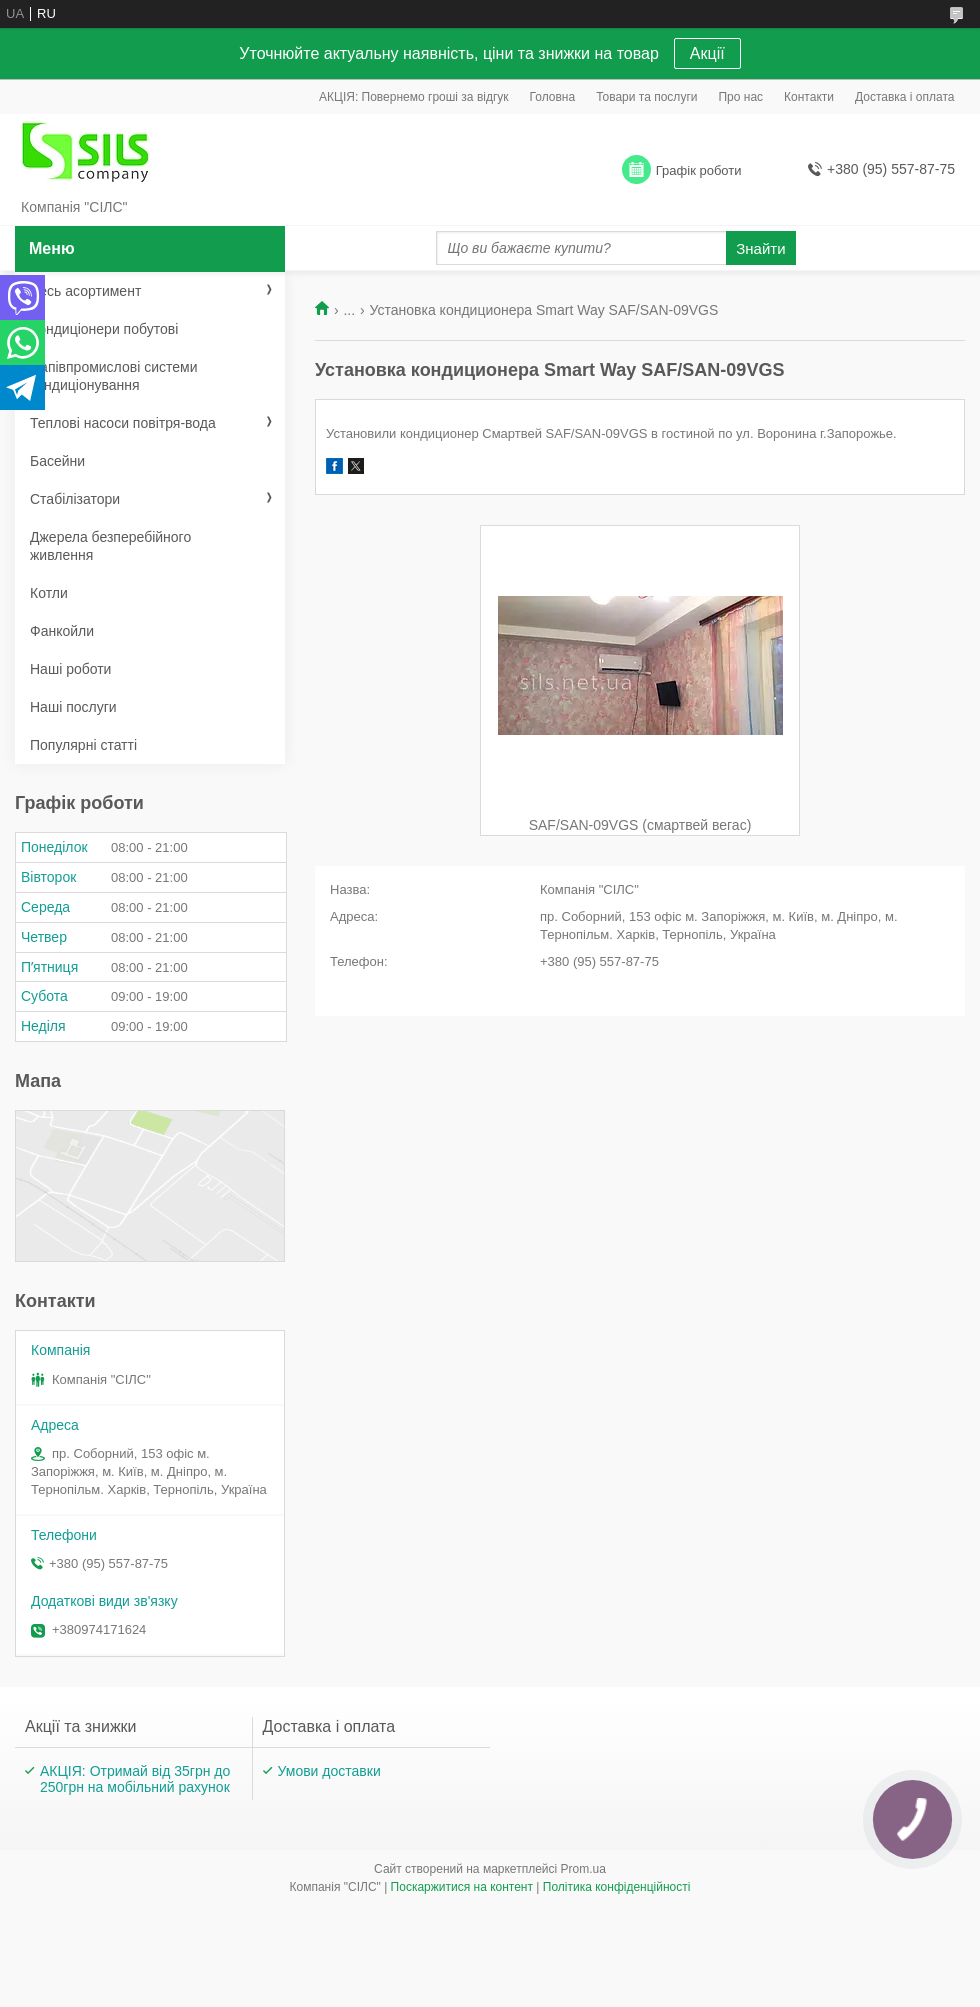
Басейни (57, 461)
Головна (553, 97)
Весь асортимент (85, 291)
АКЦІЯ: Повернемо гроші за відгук (414, 97)
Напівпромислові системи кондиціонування (113, 376)
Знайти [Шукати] (760, 248)
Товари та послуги (646, 97)
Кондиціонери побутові (104, 329)
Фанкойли (62, 631)
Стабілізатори (75, 499)
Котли (49, 593)
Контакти (809, 97)
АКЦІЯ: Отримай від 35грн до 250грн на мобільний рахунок (135, 1779)
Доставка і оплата (905, 97)
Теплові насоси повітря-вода (123, 423)
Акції (707, 53)
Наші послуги (73, 707)
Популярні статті (83, 745)
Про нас (740, 97)
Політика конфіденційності (617, 1887)
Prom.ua (583, 1869)
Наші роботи (70, 669)
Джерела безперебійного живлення (110, 546)
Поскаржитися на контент (462, 1887)
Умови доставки (329, 1771)
